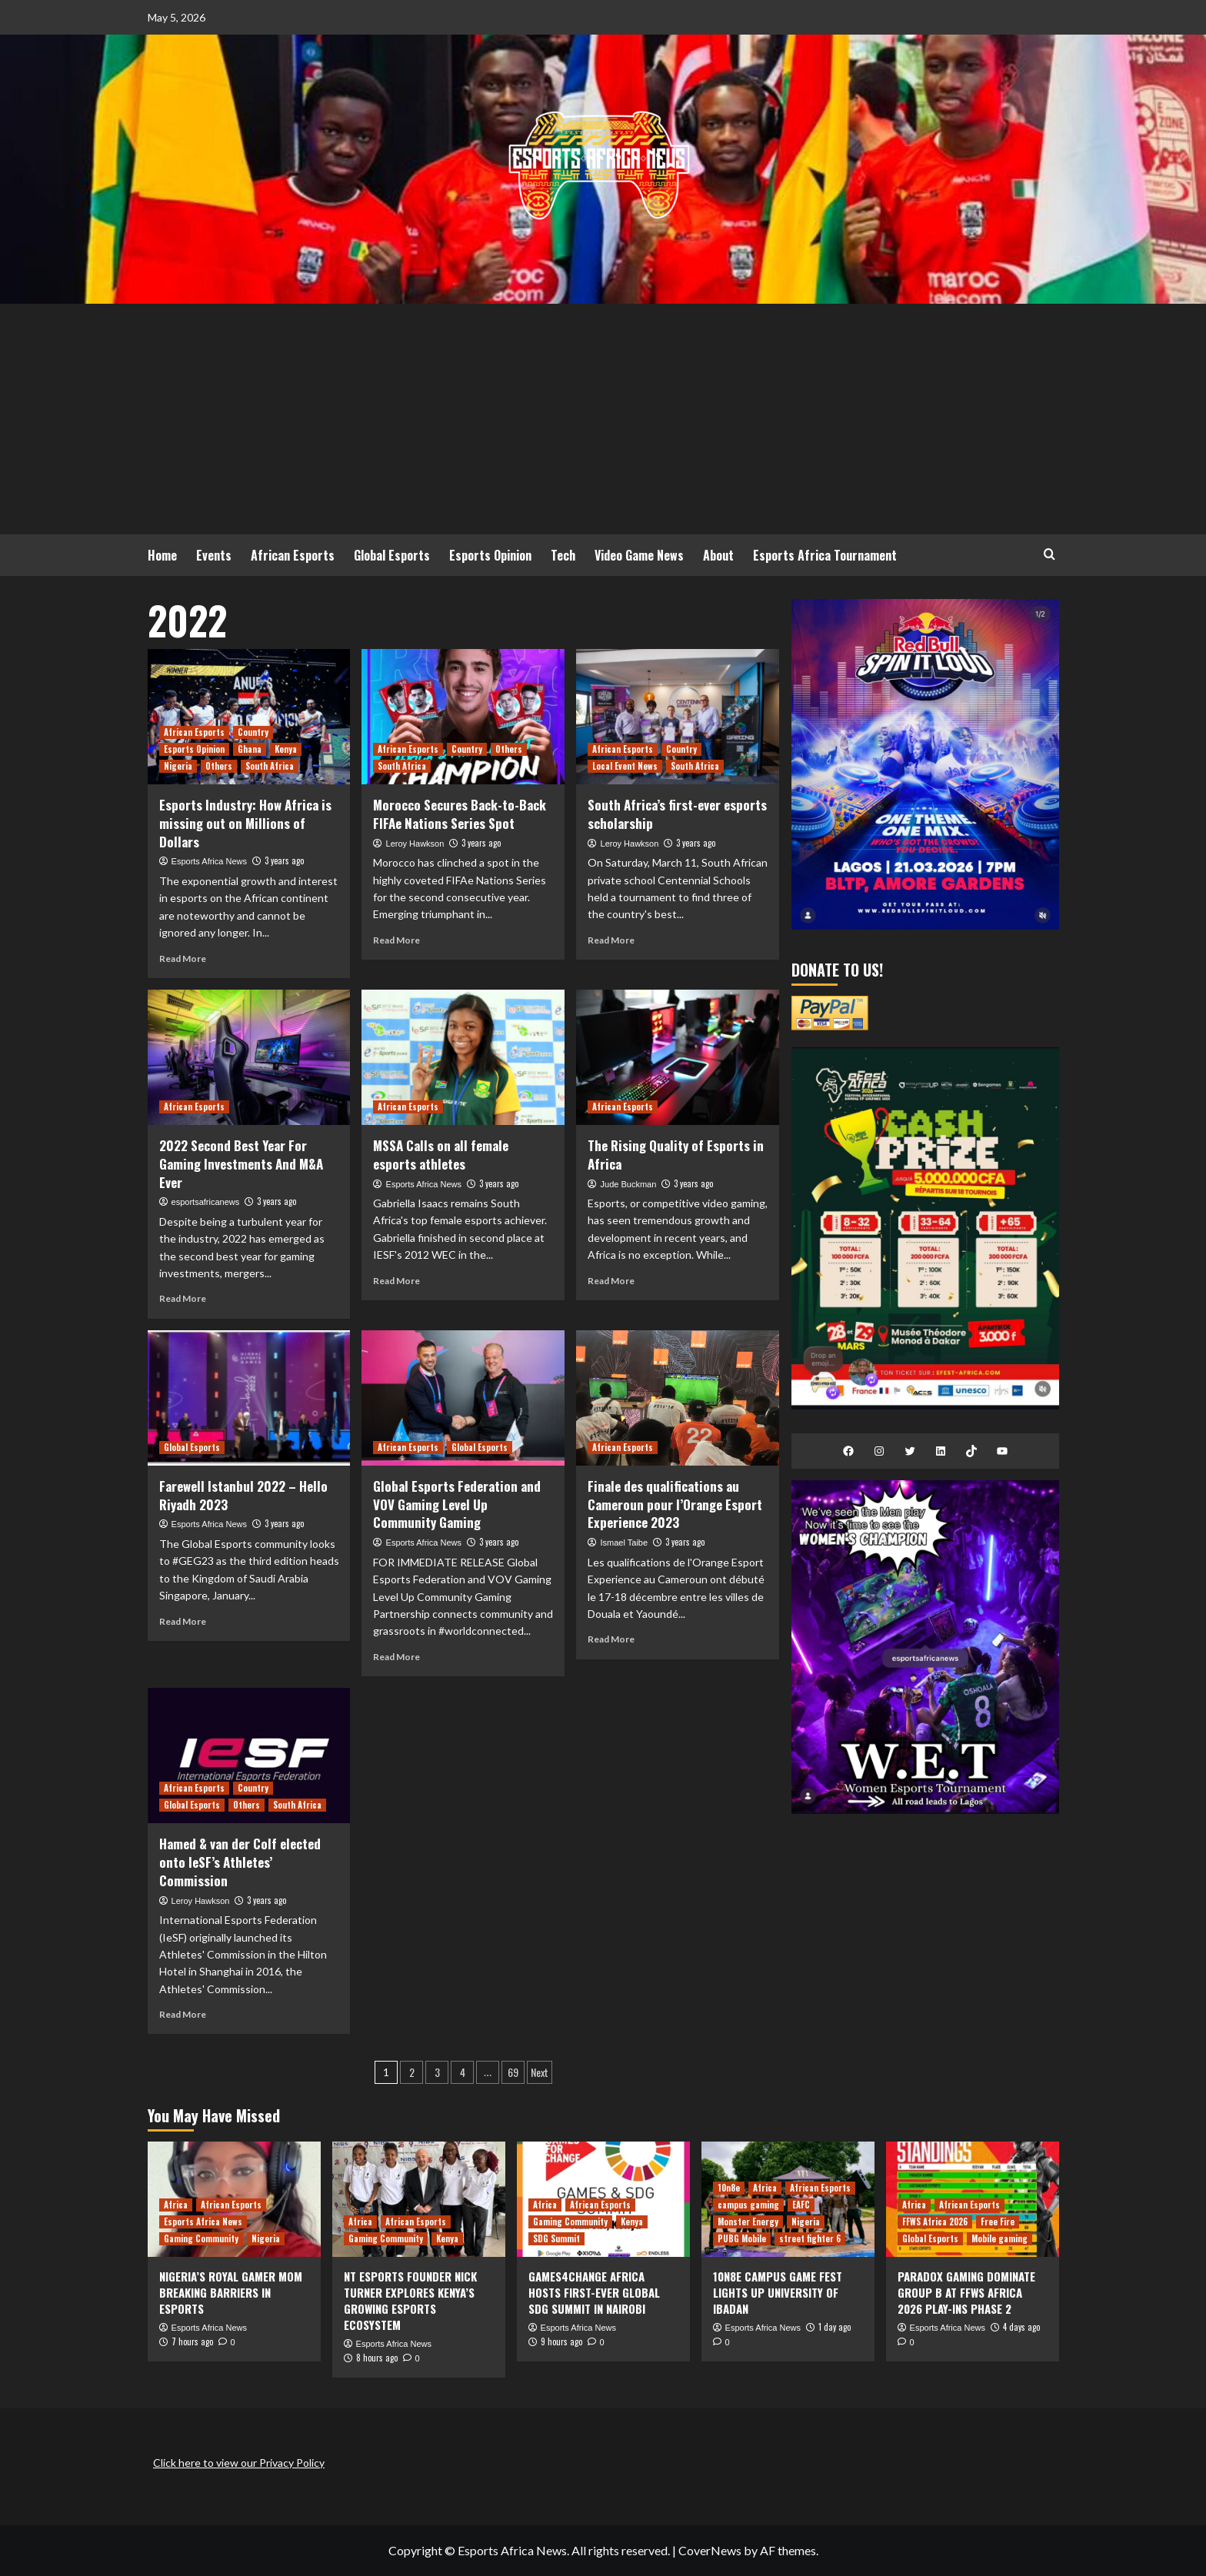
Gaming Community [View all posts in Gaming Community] (201, 2238)
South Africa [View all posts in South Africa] (269, 766)
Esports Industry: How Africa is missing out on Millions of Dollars (245, 823)
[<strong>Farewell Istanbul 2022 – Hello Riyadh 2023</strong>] (249, 1398)
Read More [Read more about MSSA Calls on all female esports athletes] (396, 1280)
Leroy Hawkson (415, 843)
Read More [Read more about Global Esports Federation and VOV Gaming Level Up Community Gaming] (396, 1656)
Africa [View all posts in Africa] (176, 2204)
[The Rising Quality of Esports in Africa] (677, 1057)
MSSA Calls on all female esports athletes (440, 1154)
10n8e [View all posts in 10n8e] (729, 2188)
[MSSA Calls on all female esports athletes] (463, 1057)
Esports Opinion (490, 555)
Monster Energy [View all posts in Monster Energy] (748, 2221)
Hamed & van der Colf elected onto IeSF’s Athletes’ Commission (240, 1862)
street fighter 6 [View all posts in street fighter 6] (810, 2238)
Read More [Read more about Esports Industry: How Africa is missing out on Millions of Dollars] (182, 958)
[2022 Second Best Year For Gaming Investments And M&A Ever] (249, 1057)
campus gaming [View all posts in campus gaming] (748, 2204)
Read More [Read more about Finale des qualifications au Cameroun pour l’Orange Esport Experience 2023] (611, 1639)
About (718, 555)
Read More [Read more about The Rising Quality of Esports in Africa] (611, 1280)
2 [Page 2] (412, 2072)
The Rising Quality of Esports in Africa (676, 1154)
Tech (563, 555)
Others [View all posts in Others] (218, 766)
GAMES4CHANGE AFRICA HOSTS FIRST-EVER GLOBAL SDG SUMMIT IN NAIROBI (594, 2292)
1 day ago (834, 2327)
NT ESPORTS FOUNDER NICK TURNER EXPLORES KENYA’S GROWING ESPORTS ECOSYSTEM (410, 2300)
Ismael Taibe (624, 1542)
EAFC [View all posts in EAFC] (801, 2204)
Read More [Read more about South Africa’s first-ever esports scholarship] (611, 940)
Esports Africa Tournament (825, 555)
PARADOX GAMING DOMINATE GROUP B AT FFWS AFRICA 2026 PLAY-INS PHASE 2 (966, 2292)
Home (162, 555)
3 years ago (284, 860)
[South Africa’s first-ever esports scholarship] (677, 716)
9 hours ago (561, 2341)
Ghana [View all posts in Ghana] (250, 749)
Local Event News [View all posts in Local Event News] (625, 766)
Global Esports (392, 555)
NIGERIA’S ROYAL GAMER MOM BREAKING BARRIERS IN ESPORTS (230, 2292)
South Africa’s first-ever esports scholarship (677, 814)
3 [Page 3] (437, 2072)
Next (539, 2072)
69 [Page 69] (513, 2072)
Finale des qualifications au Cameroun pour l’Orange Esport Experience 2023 (675, 1504)
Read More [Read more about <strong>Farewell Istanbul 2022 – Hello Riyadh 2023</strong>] (182, 1621)
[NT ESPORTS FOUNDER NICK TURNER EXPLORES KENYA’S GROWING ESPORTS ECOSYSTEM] (418, 2199)
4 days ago (1021, 2327)
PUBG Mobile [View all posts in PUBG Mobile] (742, 2238)
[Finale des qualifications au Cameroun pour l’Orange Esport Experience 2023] (677, 1398)
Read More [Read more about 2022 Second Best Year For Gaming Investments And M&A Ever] (182, 1298)
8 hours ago (377, 2357)
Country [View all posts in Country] (253, 732)
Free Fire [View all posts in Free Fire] (997, 2221)
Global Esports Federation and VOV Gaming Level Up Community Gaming (457, 1504)
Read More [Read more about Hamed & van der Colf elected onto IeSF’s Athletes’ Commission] (182, 2014)
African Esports (293, 555)
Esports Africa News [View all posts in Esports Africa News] (203, 2221)
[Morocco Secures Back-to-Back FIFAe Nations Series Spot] (463, 716)
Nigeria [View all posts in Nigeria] (178, 766)
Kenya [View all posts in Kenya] (286, 749)
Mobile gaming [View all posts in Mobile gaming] (999, 2238)
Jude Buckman (629, 1184)
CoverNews (709, 2550)
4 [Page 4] (462, 2072)
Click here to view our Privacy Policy (239, 2462)
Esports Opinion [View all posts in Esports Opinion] (194, 749)
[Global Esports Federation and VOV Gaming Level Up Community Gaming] (463, 1398)
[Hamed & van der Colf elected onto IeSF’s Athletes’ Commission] (249, 1755)
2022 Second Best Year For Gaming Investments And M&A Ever (241, 1164)
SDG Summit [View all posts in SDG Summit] (556, 2238)
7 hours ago (192, 2341)
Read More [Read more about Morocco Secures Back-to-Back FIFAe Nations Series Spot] (396, 940)
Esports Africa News (209, 861)
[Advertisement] (603, 419)
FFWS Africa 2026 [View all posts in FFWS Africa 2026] (935, 2221)
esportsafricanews (206, 1201)
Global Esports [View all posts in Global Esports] (192, 1447)
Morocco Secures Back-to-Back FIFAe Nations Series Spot (459, 814)
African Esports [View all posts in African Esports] (194, 732)
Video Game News (639, 555)
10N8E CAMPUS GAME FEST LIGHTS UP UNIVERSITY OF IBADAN (777, 2292)
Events (214, 555)
